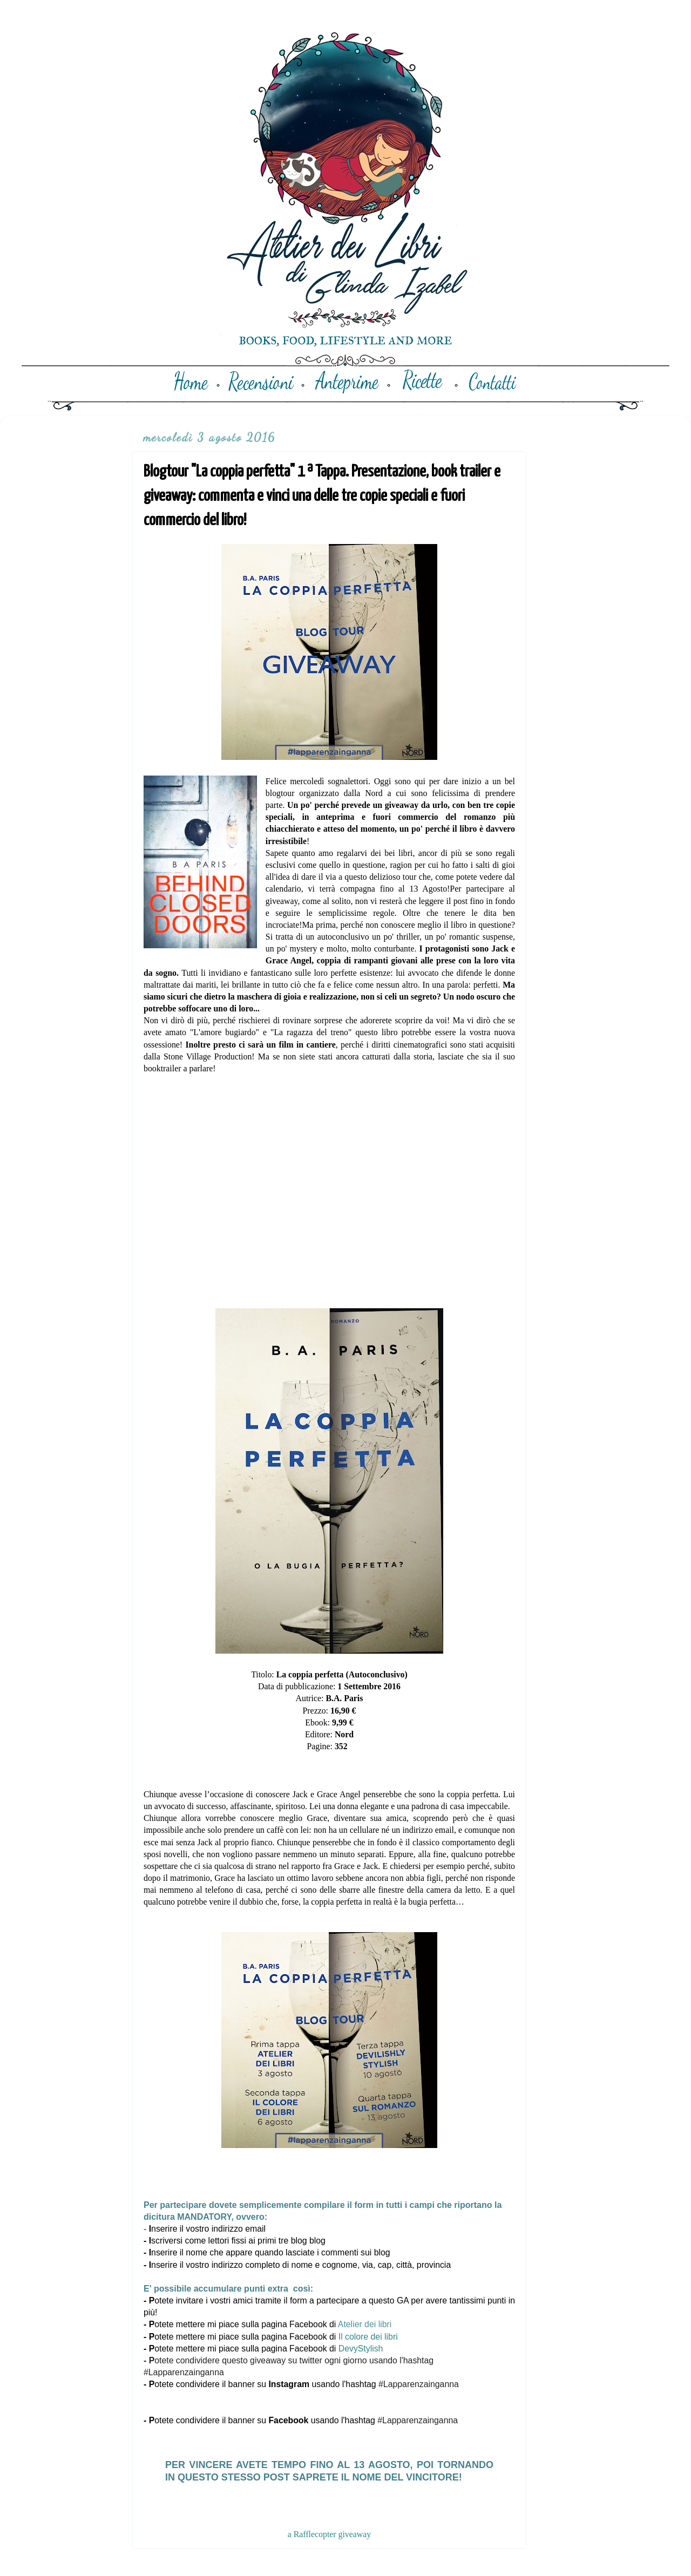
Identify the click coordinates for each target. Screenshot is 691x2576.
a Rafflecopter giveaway (329, 2534)
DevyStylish (360, 2348)
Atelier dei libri (366, 2324)
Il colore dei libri (368, 2336)
